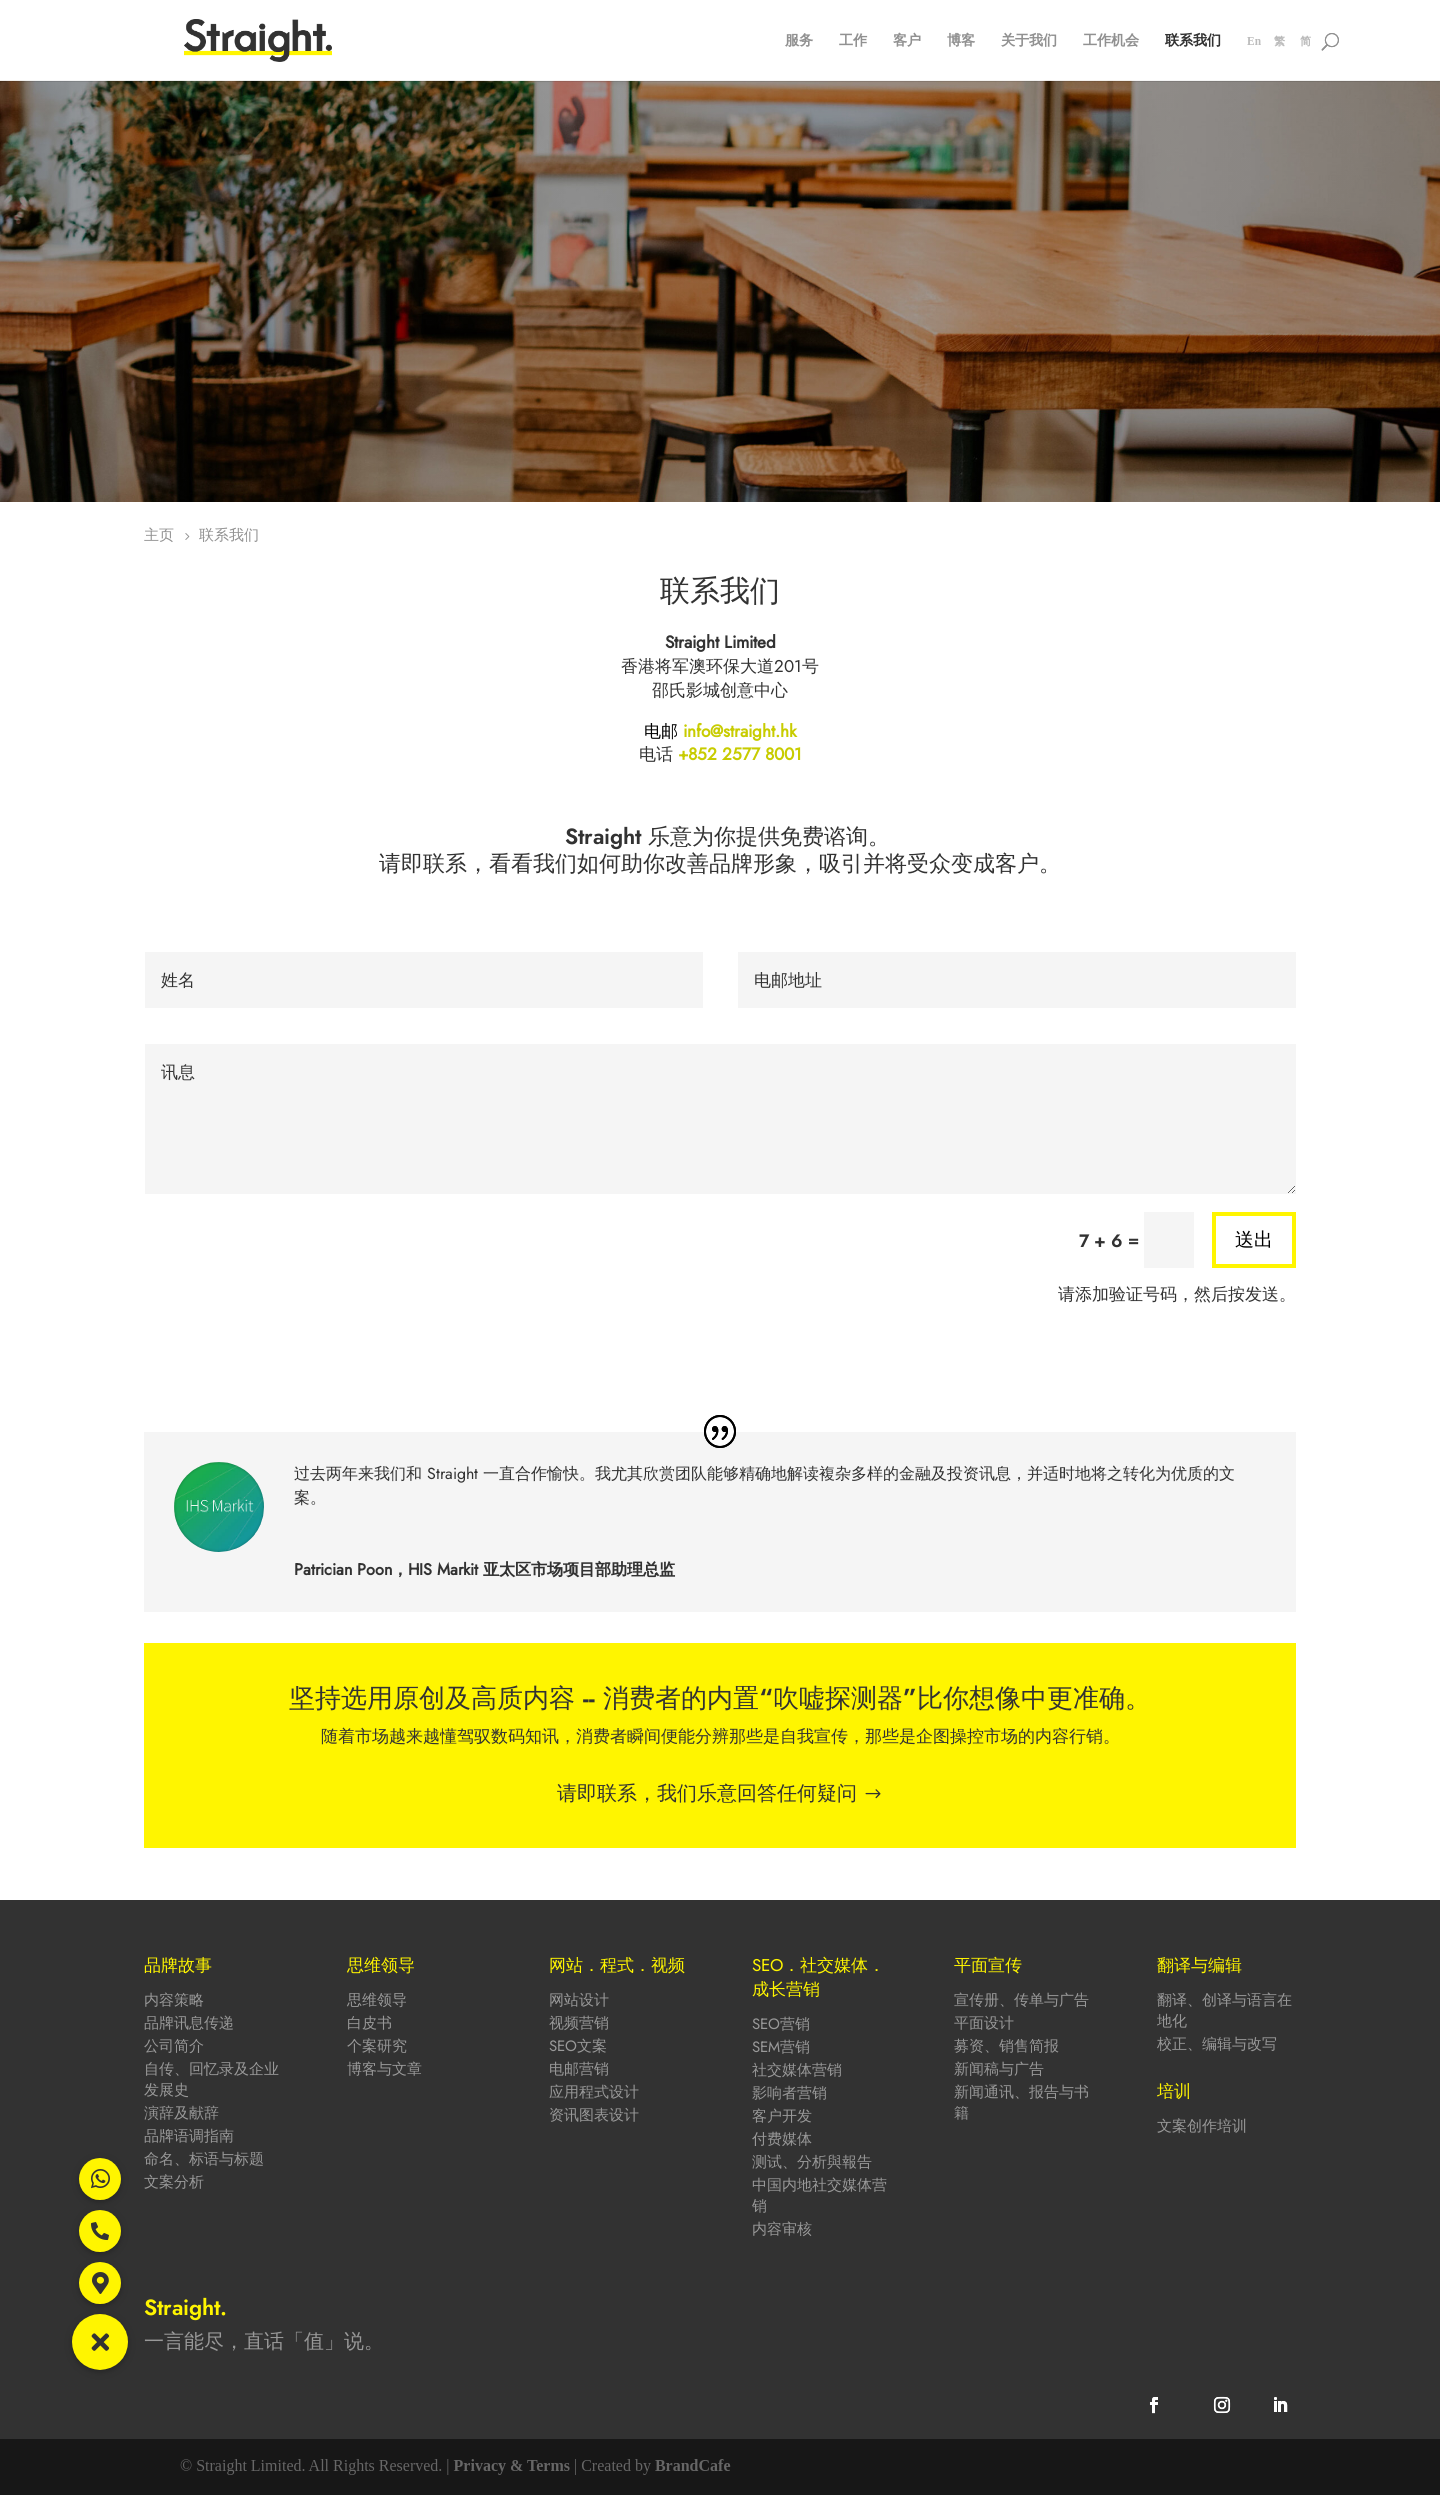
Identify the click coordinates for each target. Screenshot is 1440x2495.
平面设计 (984, 2023)
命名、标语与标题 (204, 2159)
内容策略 (174, 2000)
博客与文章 (384, 2069)
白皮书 (369, 2023)
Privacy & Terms (512, 2465)
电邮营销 (579, 2069)
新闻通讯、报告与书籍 (1021, 2102)
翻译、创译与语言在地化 (1224, 2010)
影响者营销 (789, 2093)
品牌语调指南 (189, 2136)
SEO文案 (578, 2046)
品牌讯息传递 (189, 2023)
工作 (853, 41)
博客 (961, 41)
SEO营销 (781, 2024)
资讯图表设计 (594, 2115)
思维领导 (377, 2000)
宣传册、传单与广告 (1021, 2000)
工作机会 (1111, 41)
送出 (1254, 1239)
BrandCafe (693, 2465)
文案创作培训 (1202, 2126)
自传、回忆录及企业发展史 (211, 2079)
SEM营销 (781, 2047)
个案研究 (377, 2046)
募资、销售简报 (1006, 2046)
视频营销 (579, 2023)
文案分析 (174, 2182)
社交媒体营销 (797, 2070)
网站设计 (579, 2000)
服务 (799, 41)
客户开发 (782, 2116)
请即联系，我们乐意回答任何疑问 (707, 1793)
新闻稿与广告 (999, 2069)
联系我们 (1193, 41)
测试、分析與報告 (812, 2162)
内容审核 (782, 2229)
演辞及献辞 (181, 2113)
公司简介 (174, 2046)
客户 (907, 41)
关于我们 (1029, 41)
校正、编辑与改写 (1217, 2044)
